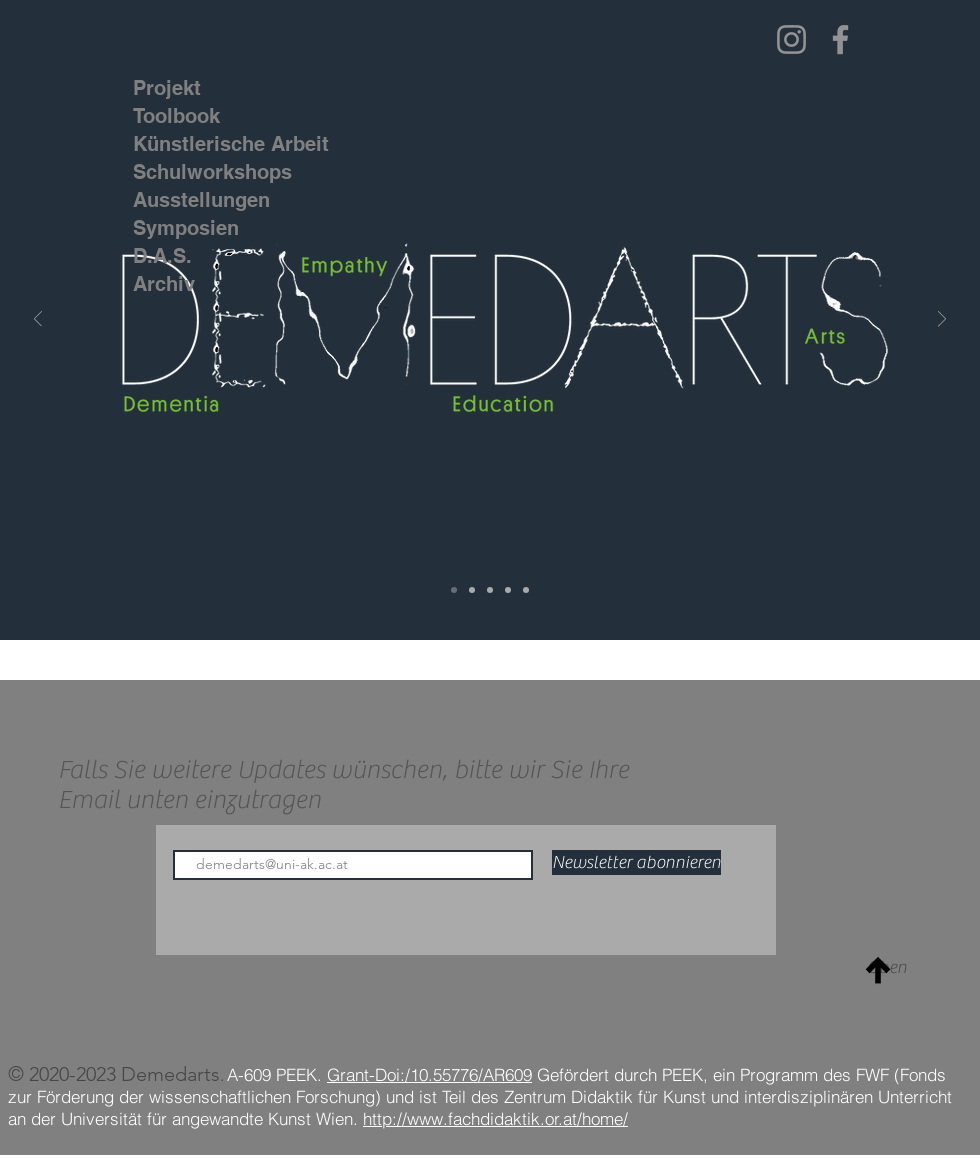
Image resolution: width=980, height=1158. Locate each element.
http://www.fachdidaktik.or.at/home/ (495, 1118)
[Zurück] (38, 320)
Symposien (186, 228)
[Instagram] (791, 39)
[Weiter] (942, 320)
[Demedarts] (454, 590)
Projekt (167, 88)
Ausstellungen (194, 200)
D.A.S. (162, 256)
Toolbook (176, 116)
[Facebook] (840, 39)
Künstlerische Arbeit (194, 144)
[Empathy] (490, 590)
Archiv (164, 284)
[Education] (508, 590)
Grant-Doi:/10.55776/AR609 (429, 1074)
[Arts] (526, 590)
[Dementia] (472, 590)
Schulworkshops (194, 172)
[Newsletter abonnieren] (636, 862)
